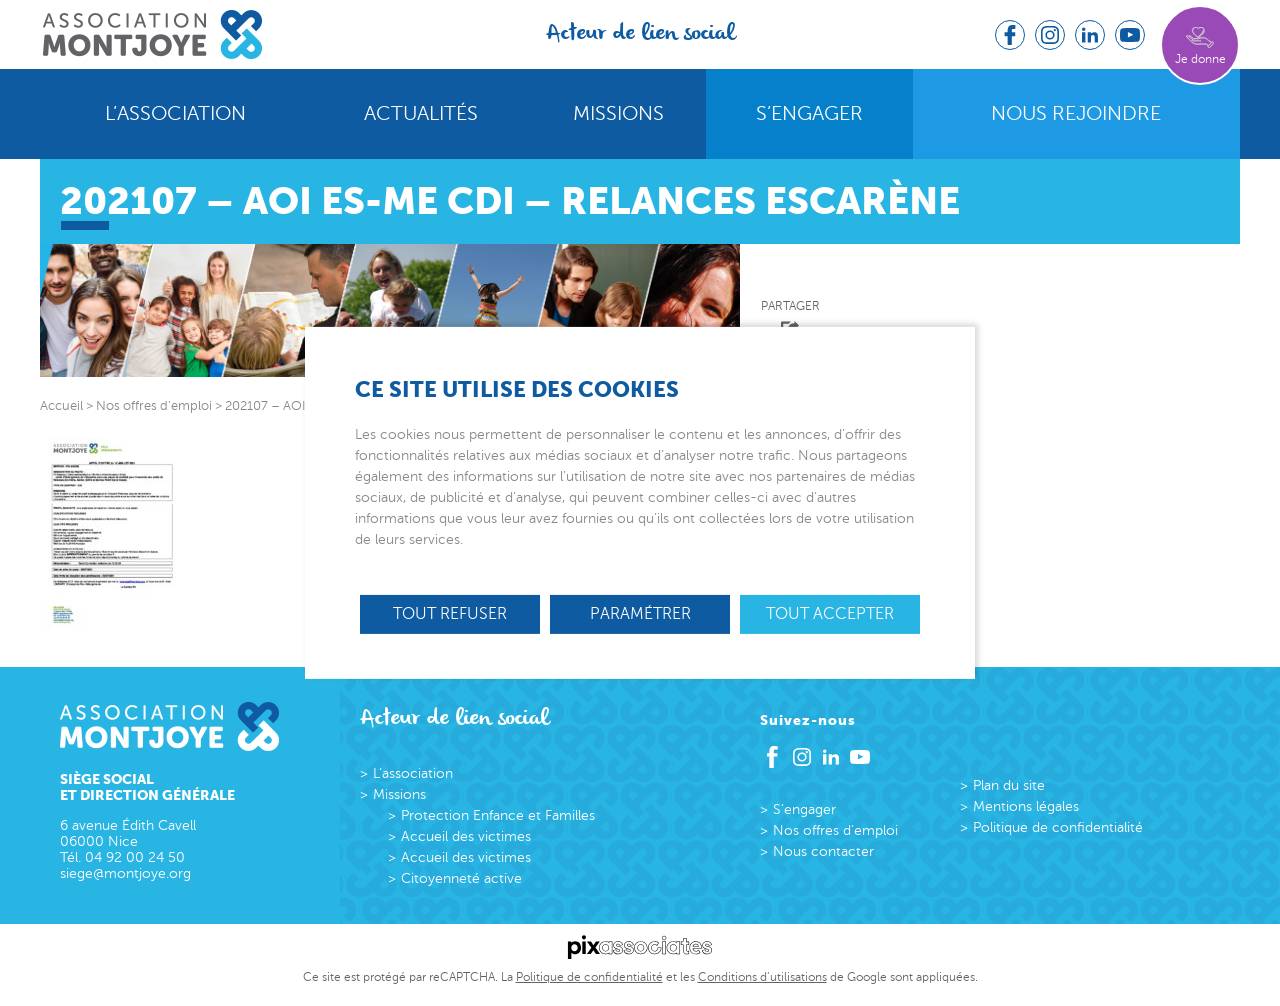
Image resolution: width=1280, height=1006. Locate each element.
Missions (618, 114)
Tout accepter (830, 614)
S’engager (809, 114)
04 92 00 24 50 (135, 857)
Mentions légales (1026, 806)
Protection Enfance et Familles (498, 815)
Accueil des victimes (466, 836)
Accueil (61, 406)
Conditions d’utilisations (762, 977)
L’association (175, 114)
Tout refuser (450, 614)
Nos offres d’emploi (835, 830)
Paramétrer (640, 614)
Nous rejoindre (1076, 114)
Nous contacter (823, 851)
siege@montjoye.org (125, 873)
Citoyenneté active (461, 878)
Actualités (421, 114)
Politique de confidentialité (1058, 827)
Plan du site (1009, 785)
